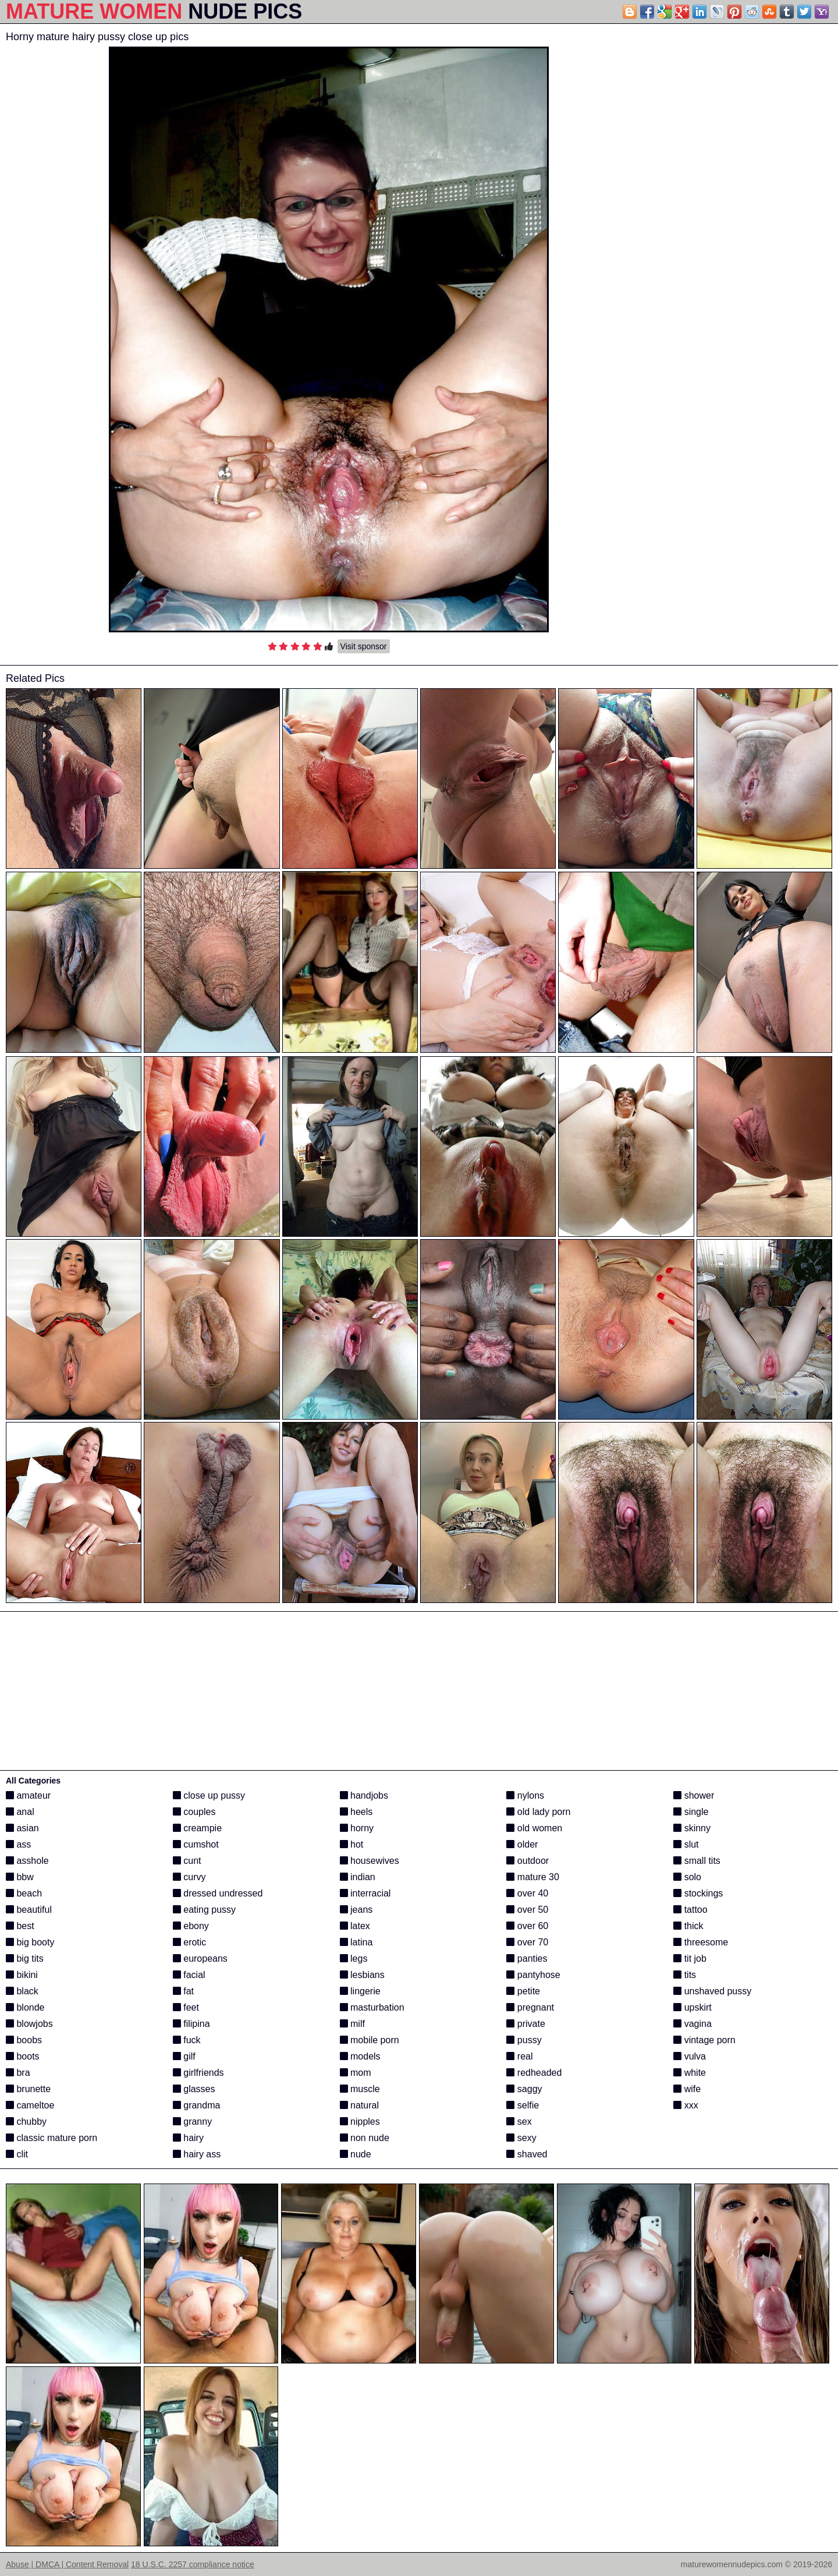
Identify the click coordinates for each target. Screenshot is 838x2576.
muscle (360, 2089)
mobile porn (369, 2040)
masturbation (372, 2007)
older (522, 1844)
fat (183, 1991)
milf (352, 2024)
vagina (692, 2024)
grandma (197, 2105)
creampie (197, 1828)
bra (18, 2073)
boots (23, 2056)
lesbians (362, 1975)
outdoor (527, 1861)
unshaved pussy (712, 1991)
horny (357, 1828)
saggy (524, 2089)
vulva (689, 2056)
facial (189, 1975)
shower (693, 1795)
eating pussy (204, 1910)
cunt (187, 1861)
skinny (692, 1828)
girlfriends (198, 2073)
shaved (526, 2154)
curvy (189, 1877)
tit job (689, 1958)
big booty (30, 1942)
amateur (28, 1795)
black (22, 1991)
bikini (22, 1975)
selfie (522, 2105)
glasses (194, 2089)
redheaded (534, 2073)
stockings (698, 1893)
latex (355, 1926)
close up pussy (209, 1795)
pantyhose (533, 1975)
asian (22, 1828)
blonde (25, 2007)
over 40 (527, 1893)
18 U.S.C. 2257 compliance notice (192, 2564)
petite (523, 1991)
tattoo (690, 1910)
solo (687, 1877)
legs (354, 1958)
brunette (28, 2089)
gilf (184, 2056)
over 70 (527, 1942)
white (689, 2073)
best (20, 1926)
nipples (360, 2121)
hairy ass (197, 2154)
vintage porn (704, 2040)
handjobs (364, 1795)
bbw (20, 1877)
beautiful (29, 1910)
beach (24, 1893)
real (519, 2056)
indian (357, 1877)
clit (17, 2154)
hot (352, 1844)
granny (192, 2121)
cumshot (196, 1844)
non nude (364, 2138)
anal (20, 1812)
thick (688, 1926)
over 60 (527, 1926)
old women (534, 1828)
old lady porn (538, 1812)
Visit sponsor (363, 646)
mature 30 (532, 1877)
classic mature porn (51, 2138)
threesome (700, 1942)
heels (356, 1812)
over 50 (527, 1910)
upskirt (692, 2007)
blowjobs (29, 2024)
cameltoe (30, 2105)
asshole (27, 1861)
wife (687, 2089)
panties (526, 1958)
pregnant (530, 2007)
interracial (365, 1893)
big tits (25, 1958)
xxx (685, 2105)
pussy (523, 2040)
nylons (525, 1795)
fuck (187, 2040)
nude (355, 2154)
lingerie (360, 1991)
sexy (521, 2138)
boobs (24, 2040)
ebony (191, 1926)
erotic (190, 1942)
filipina (191, 2024)
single (690, 1812)
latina (356, 1942)
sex (518, 2121)
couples (194, 1812)
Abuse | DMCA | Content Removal (67, 2564)
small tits (696, 1861)
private (525, 2024)
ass (18, 1844)
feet (186, 2007)
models (360, 2056)
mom (355, 2073)
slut (685, 1844)
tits (684, 1975)
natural (359, 2105)
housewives (369, 1861)
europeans (200, 1958)
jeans (356, 1910)
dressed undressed (218, 1893)
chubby (26, 2121)
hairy (188, 2138)
